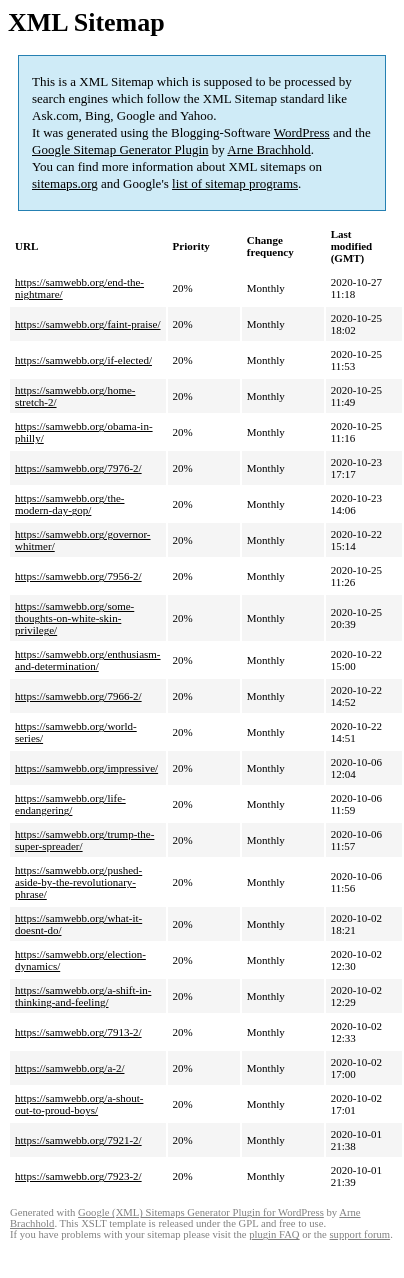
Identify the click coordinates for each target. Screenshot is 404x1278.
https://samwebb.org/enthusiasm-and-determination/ (88, 660)
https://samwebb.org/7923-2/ (78, 1176)
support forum (359, 1234)
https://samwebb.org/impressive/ (86, 768)
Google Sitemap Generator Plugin (120, 149)
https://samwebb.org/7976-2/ (78, 468)
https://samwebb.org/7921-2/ (78, 1140)
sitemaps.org (65, 183)
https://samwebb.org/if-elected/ (83, 360)
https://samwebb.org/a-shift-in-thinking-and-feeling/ (83, 996)
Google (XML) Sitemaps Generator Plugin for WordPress (201, 1212)
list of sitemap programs (235, 183)
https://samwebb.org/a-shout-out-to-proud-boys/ (79, 1104)
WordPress (302, 132)
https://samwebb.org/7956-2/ (78, 576)
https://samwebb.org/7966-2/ (78, 696)
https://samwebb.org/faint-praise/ (88, 324)
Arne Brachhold (268, 149)
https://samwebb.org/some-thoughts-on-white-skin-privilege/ (74, 618)
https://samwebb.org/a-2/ (69, 1068)
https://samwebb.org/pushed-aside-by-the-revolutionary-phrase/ (78, 882)
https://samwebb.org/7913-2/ (78, 1032)
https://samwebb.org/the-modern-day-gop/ (69, 504)
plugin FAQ (274, 1234)
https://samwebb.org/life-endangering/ (70, 804)
